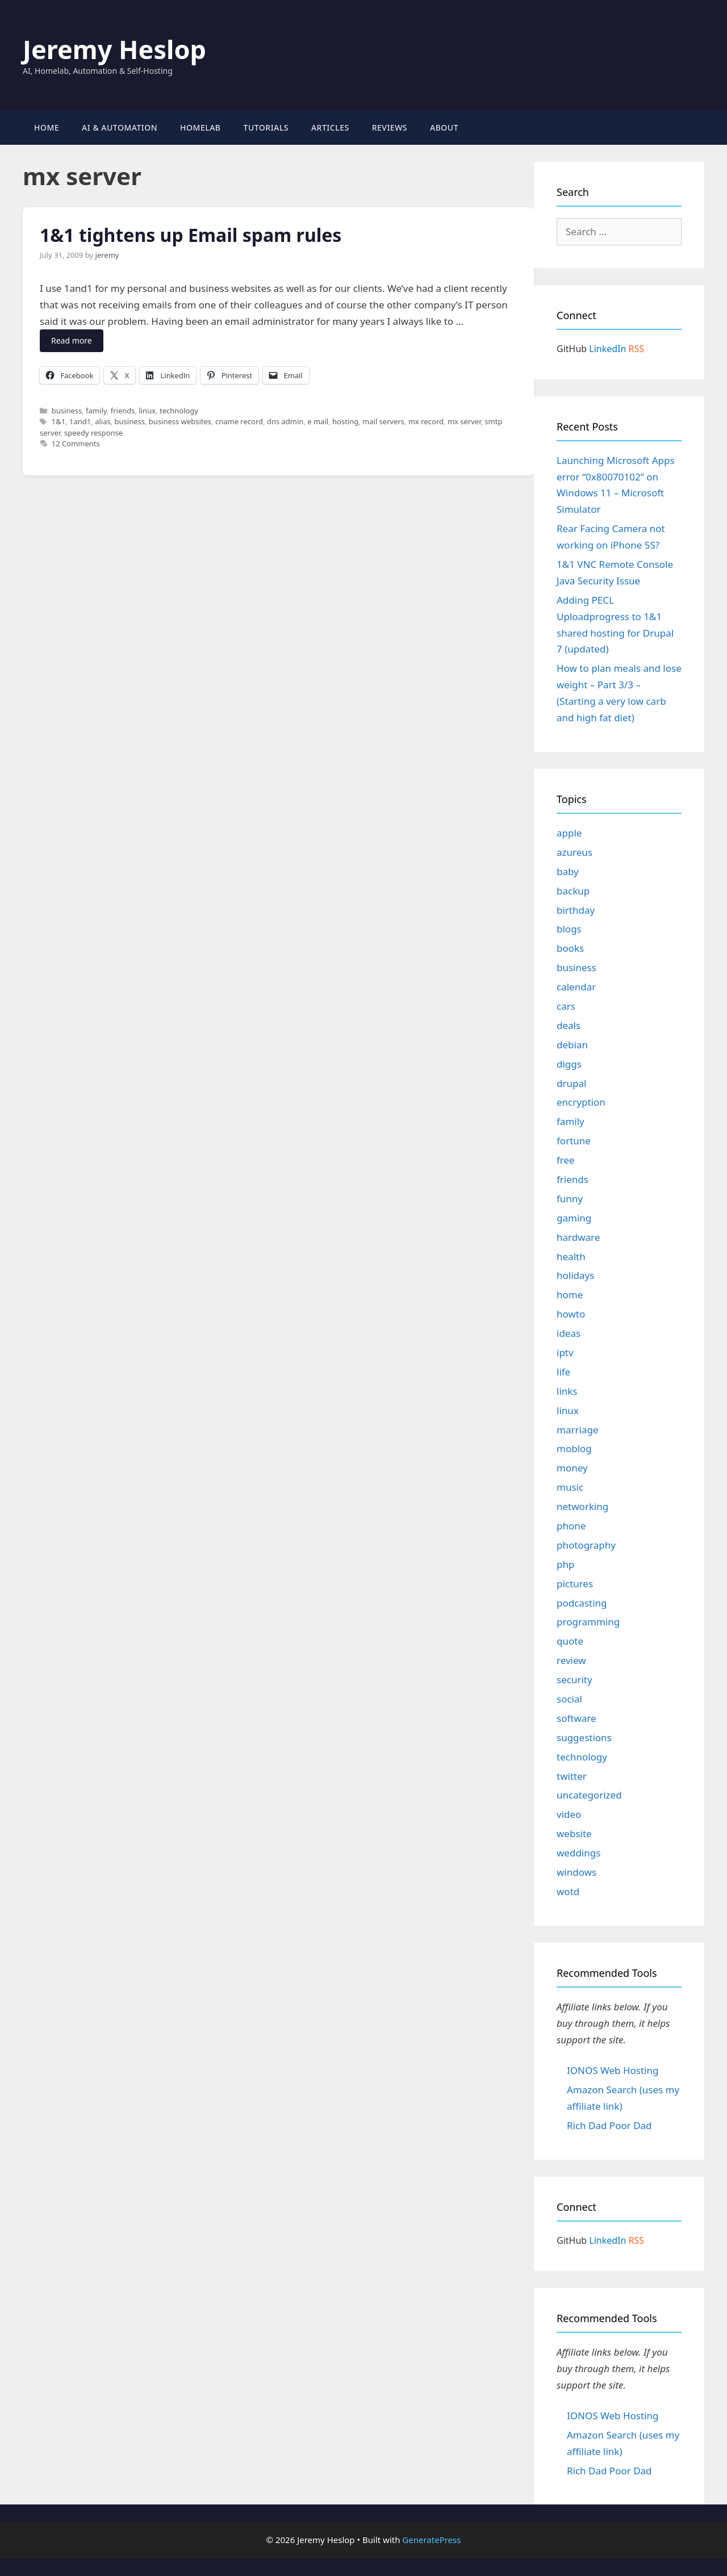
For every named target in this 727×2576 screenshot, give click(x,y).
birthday (576, 910)
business (67, 410)
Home (46, 127)
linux (147, 410)
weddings (578, 1852)
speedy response (93, 433)
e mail (317, 421)
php (565, 1564)
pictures (575, 1583)
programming (588, 1621)
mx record (426, 421)
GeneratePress (431, 2539)
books (570, 948)
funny (570, 1198)
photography (586, 1545)
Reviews (389, 127)
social (569, 1698)
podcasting (582, 1602)
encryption (581, 1102)
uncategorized (589, 1794)
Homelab (200, 127)
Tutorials (266, 127)
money (572, 1467)
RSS (637, 348)
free (566, 1159)
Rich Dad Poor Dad (609, 2125)
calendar (576, 986)
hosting (345, 421)
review (571, 1660)
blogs (569, 928)
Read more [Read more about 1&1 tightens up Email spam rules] (71, 340)
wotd (568, 1891)
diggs (569, 1063)
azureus (574, 852)
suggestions (584, 1737)
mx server (464, 421)
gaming (574, 1217)
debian (572, 1044)
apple (569, 832)
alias (103, 421)
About (444, 127)
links (567, 1391)
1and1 (80, 421)
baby (568, 871)
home (570, 1294)
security (574, 1679)
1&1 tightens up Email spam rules (190, 235)
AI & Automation (119, 127)
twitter (572, 1776)
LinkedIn (607, 348)
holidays (575, 1275)
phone (571, 1525)
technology (179, 410)
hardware (578, 1237)
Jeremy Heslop (114, 49)
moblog (574, 1448)
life (563, 1371)
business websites (180, 421)
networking (582, 1506)
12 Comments (76, 443)
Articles (330, 127)
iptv (565, 1352)
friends (123, 410)
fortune (574, 1140)
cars (566, 1006)
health (571, 1256)
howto (571, 1313)
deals (568, 1025)
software (576, 1718)
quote (570, 1640)
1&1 (58, 421)
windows (576, 1872)
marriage (577, 1429)
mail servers (383, 421)
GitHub (572, 348)
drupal (571, 1083)
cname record (239, 421)
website (574, 1833)
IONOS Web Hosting (612, 2070)
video (569, 1814)
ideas (568, 1333)
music (570, 1487)
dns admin (285, 421)
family (96, 410)
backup (573, 890)
